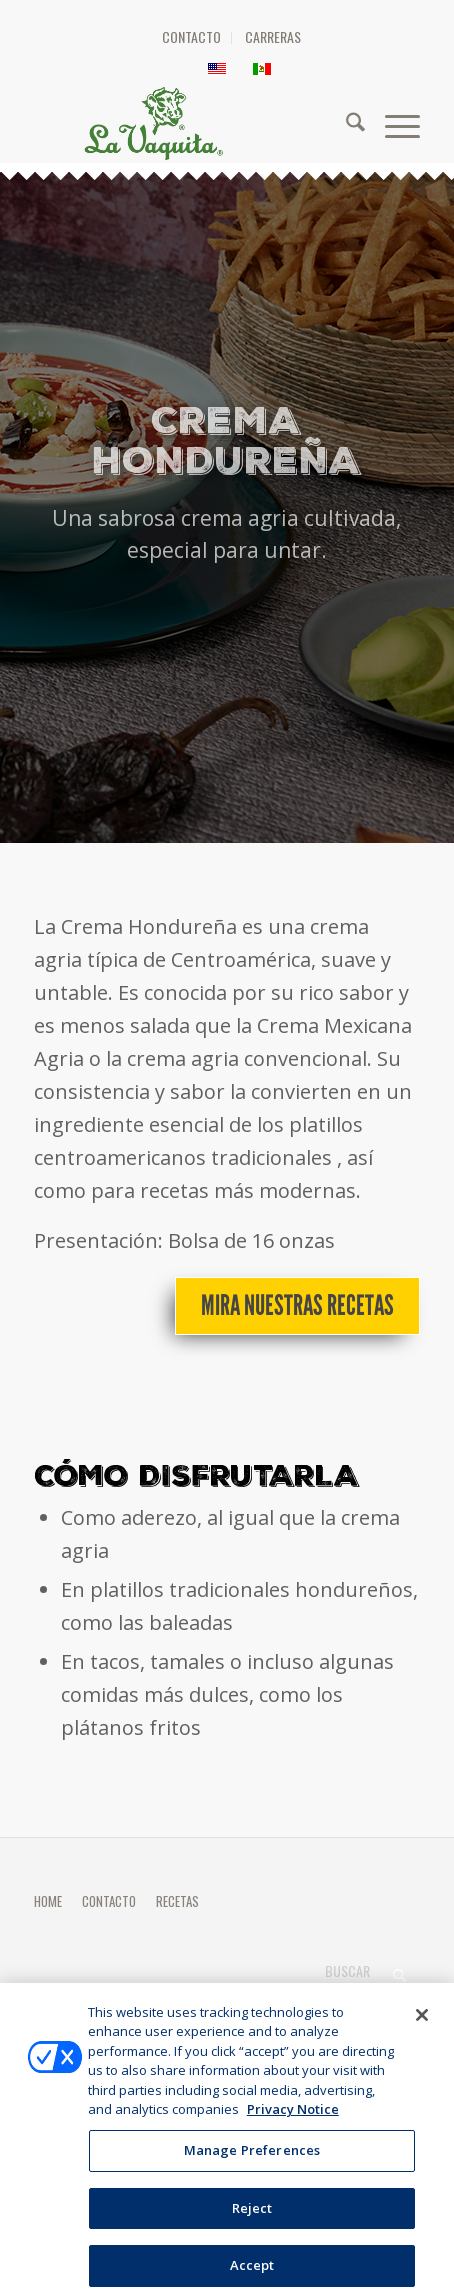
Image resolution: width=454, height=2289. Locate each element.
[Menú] (392, 123)
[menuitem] (192, 38)
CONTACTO (191, 36)
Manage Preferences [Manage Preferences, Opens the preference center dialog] (252, 2159)
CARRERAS (273, 36)
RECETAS (177, 1901)
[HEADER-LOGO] (233, 123)
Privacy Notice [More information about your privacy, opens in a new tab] (293, 2118)
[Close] (422, 2024)
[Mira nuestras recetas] (297, 1306)
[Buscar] (345, 123)
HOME (48, 1901)
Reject (252, 2217)
